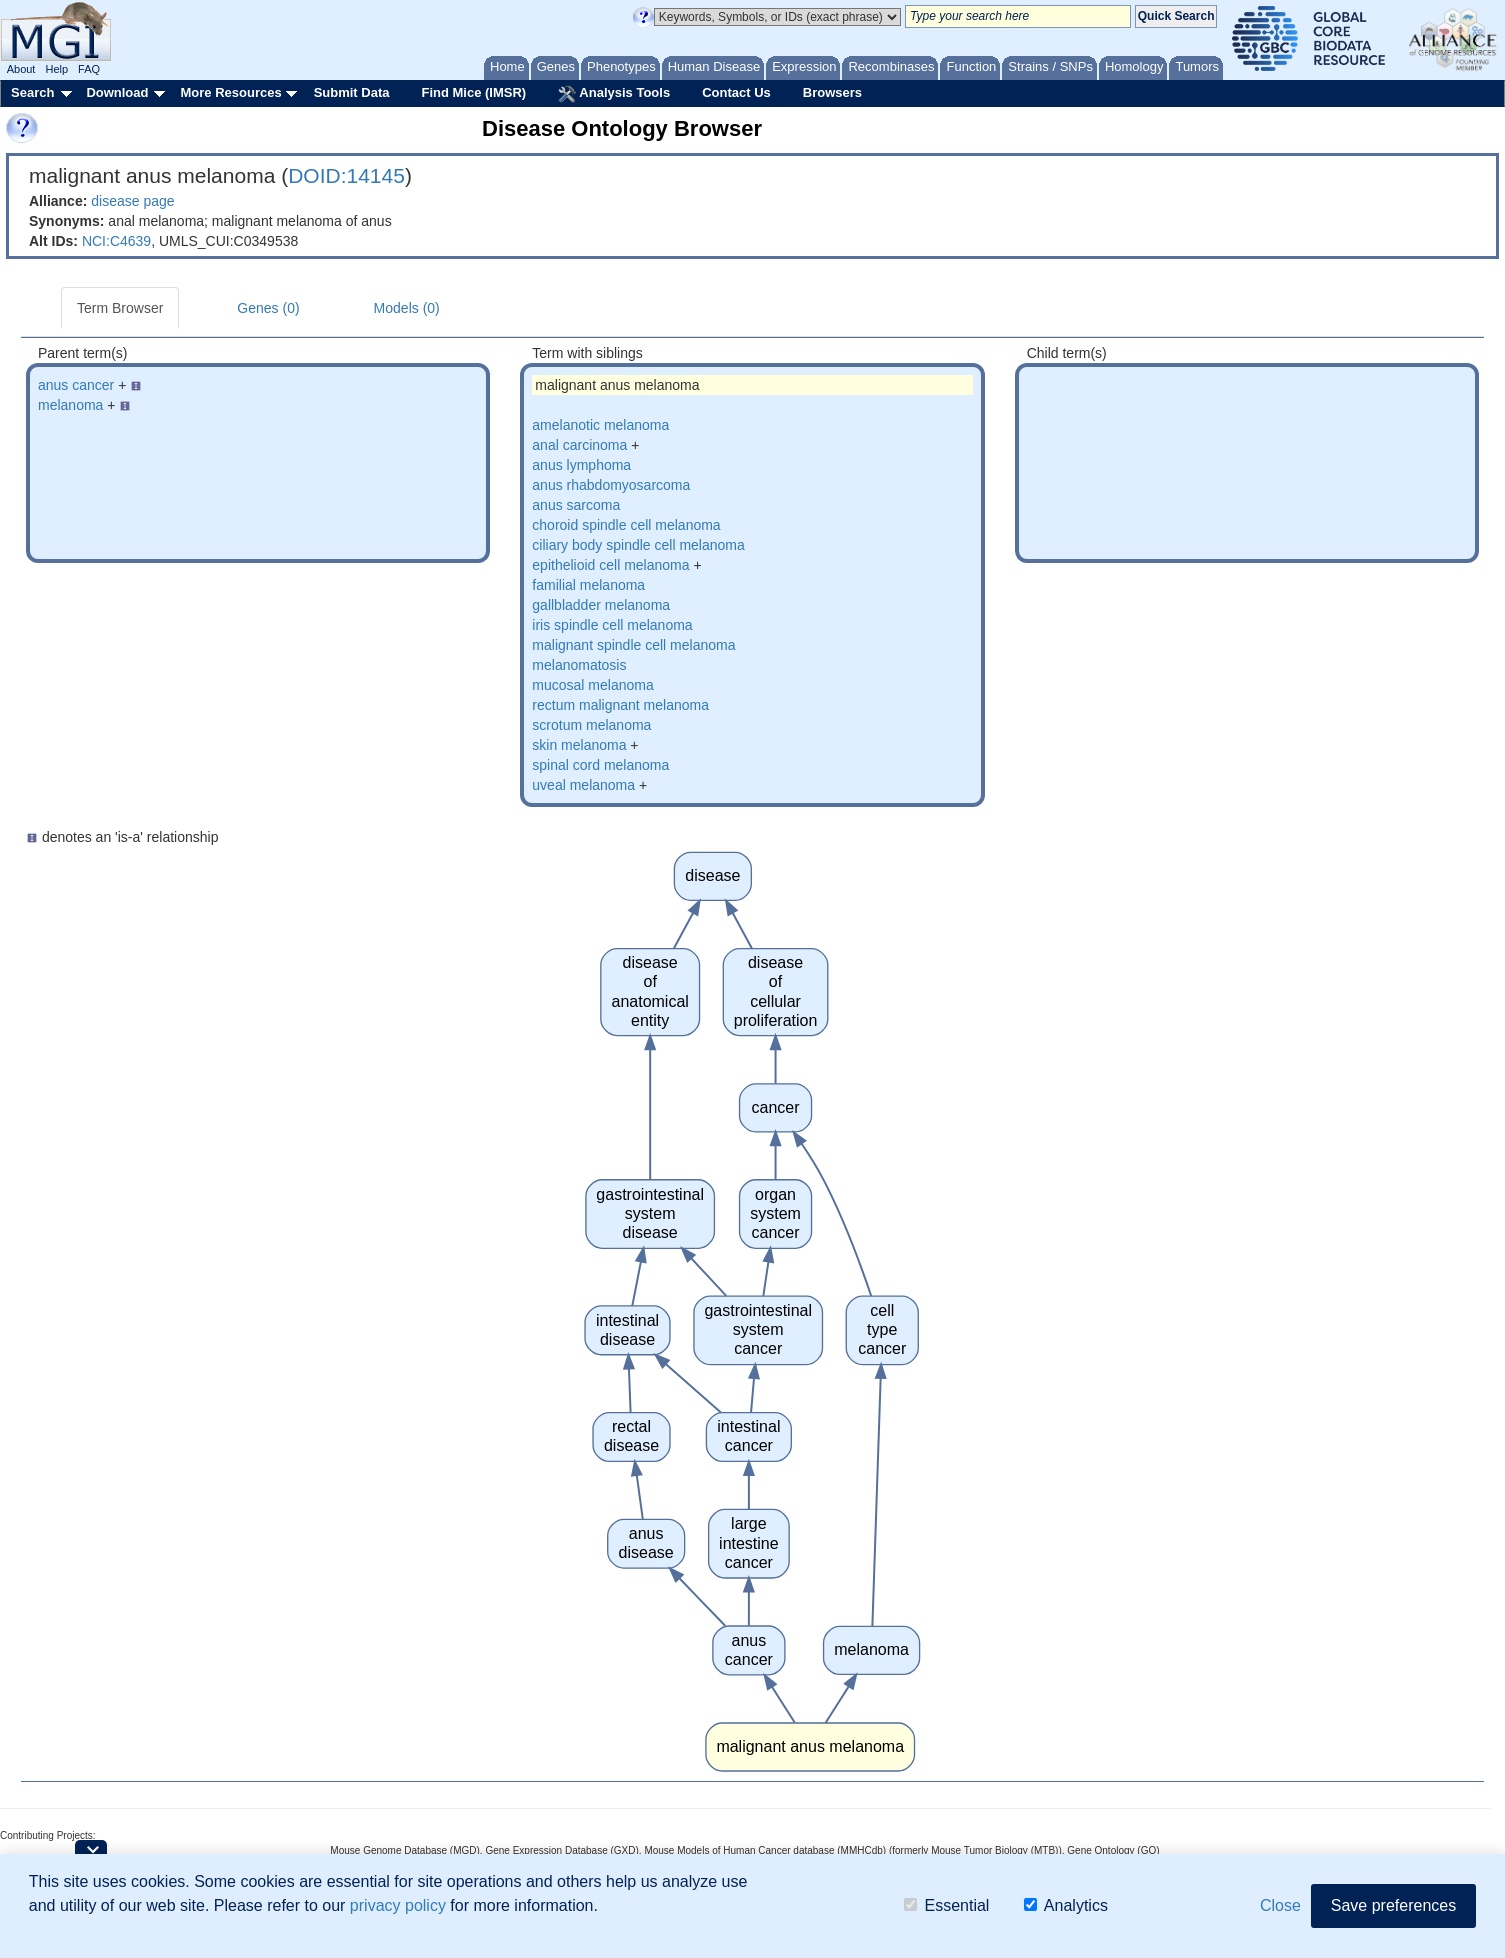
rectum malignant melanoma (620, 705)
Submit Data (352, 92)
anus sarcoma (576, 505)
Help (56, 69)
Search (32, 92)
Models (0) (407, 308)
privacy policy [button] (398, 1906)
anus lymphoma (581, 465)
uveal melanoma (583, 785)
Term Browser (120, 308)
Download (117, 92)
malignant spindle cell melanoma (633, 645)
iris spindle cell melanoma (612, 625)
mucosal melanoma (592, 685)
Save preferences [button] (1393, 1906)
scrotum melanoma (591, 725)
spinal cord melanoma (600, 765)
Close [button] (1280, 1906)
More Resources (230, 92)
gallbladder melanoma (601, 605)
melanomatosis (579, 665)
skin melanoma (579, 745)
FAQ (89, 69)
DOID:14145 (346, 175)
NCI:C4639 (116, 241)
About (21, 69)
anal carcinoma (579, 445)
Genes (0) (268, 308)
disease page (132, 201)
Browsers (832, 92)
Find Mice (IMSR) (473, 92)
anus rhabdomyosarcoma (611, 485)
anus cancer (76, 385)
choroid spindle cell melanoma (626, 525)
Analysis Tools (614, 94)
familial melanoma (588, 585)
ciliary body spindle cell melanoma (638, 545)
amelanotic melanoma (600, 425)
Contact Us (736, 92)
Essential (946, 1907)
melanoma (70, 405)
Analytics (1066, 1907)
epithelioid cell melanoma (610, 565)
